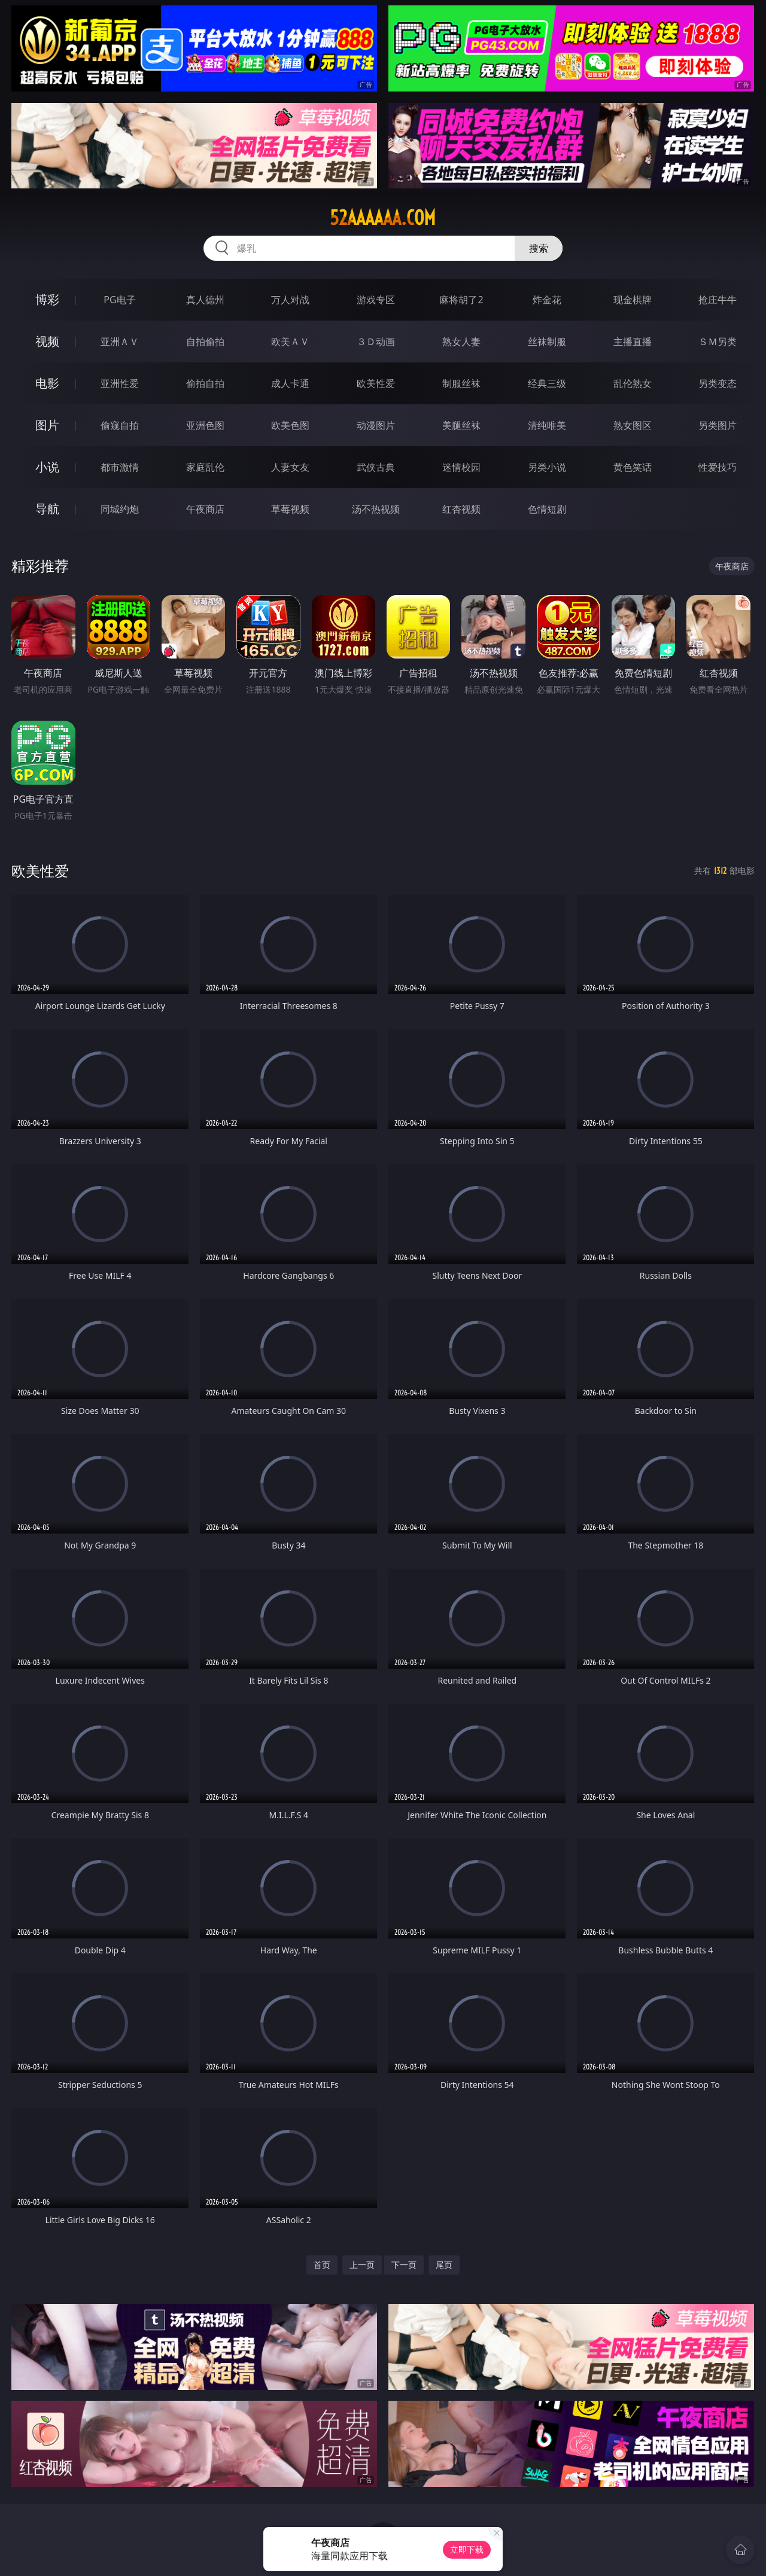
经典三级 (547, 383)
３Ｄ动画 (376, 341)
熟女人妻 (461, 341)
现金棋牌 (632, 299)
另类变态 (717, 383)
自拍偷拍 (205, 341)
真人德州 (205, 299)
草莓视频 (290, 509)
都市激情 (120, 467)
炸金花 (547, 299)
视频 (47, 341)
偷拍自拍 (205, 383)
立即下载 (467, 2549)
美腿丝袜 (461, 425)
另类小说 (547, 467)
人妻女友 (290, 467)
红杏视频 (461, 509)
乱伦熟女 (632, 383)
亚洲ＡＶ (120, 341)
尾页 (444, 2264)
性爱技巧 (717, 467)
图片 (47, 425)
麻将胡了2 (461, 299)
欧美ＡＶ (290, 341)
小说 (47, 467)
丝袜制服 (547, 341)
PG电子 (119, 299)
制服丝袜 (461, 383)
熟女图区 (632, 425)
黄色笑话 (632, 467)
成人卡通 (290, 383)
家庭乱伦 (205, 467)
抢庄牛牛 (717, 299)
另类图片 (717, 425)
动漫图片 (376, 425)
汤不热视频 (376, 509)
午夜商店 (205, 509)
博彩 (47, 299)
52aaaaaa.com (383, 218)
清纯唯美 (547, 425)
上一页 (362, 2264)
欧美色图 (290, 425)
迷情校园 (461, 467)
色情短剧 (547, 509)
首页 (322, 2264)
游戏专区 (376, 299)
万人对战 (290, 299)
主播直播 (632, 341)
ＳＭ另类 (717, 341)
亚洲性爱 (120, 383)
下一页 (404, 2264)
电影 (47, 383)
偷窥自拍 (120, 425)
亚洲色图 (205, 425)
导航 (47, 509)
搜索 (538, 248)
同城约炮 (120, 509)
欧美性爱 (376, 383)
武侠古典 (376, 467)
